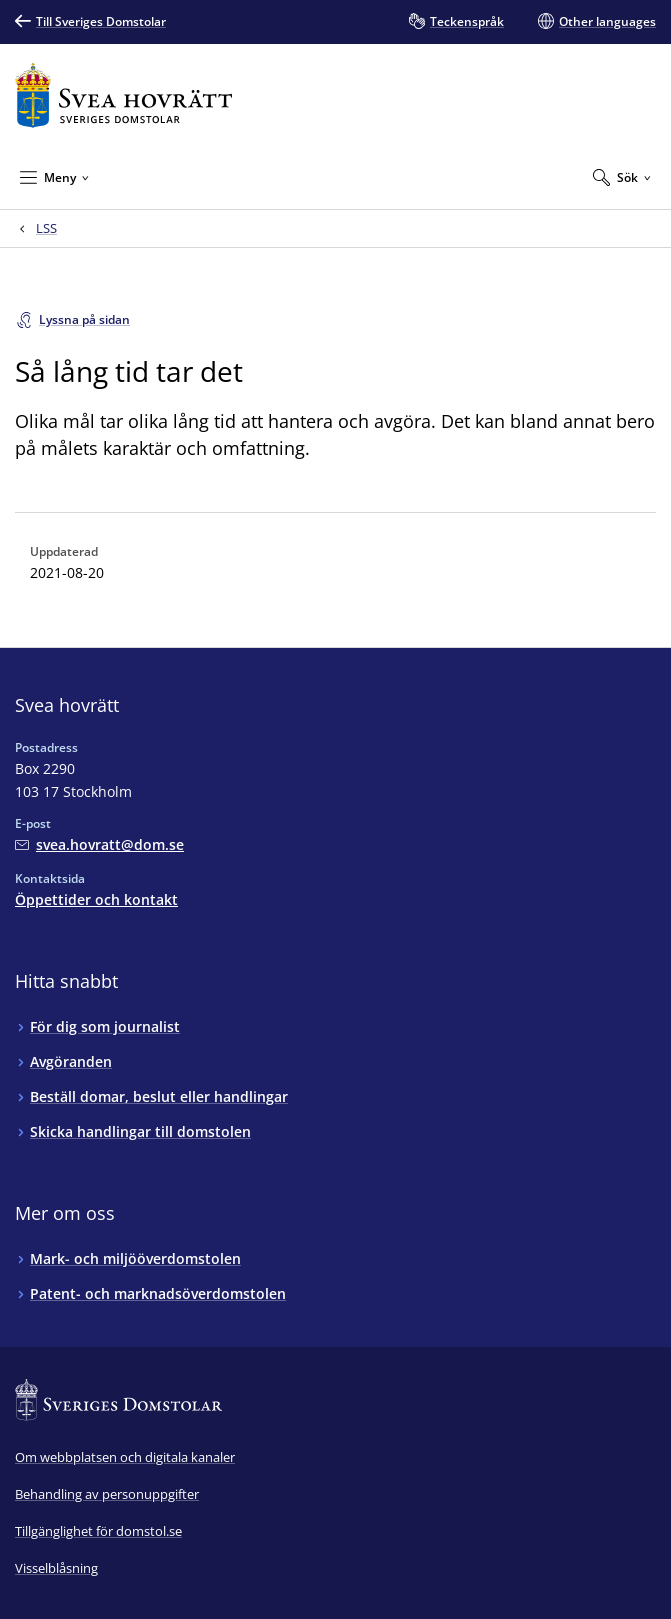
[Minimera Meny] (54, 177)
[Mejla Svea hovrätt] (99, 844)
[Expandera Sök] (622, 177)
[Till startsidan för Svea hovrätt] (123, 95)
